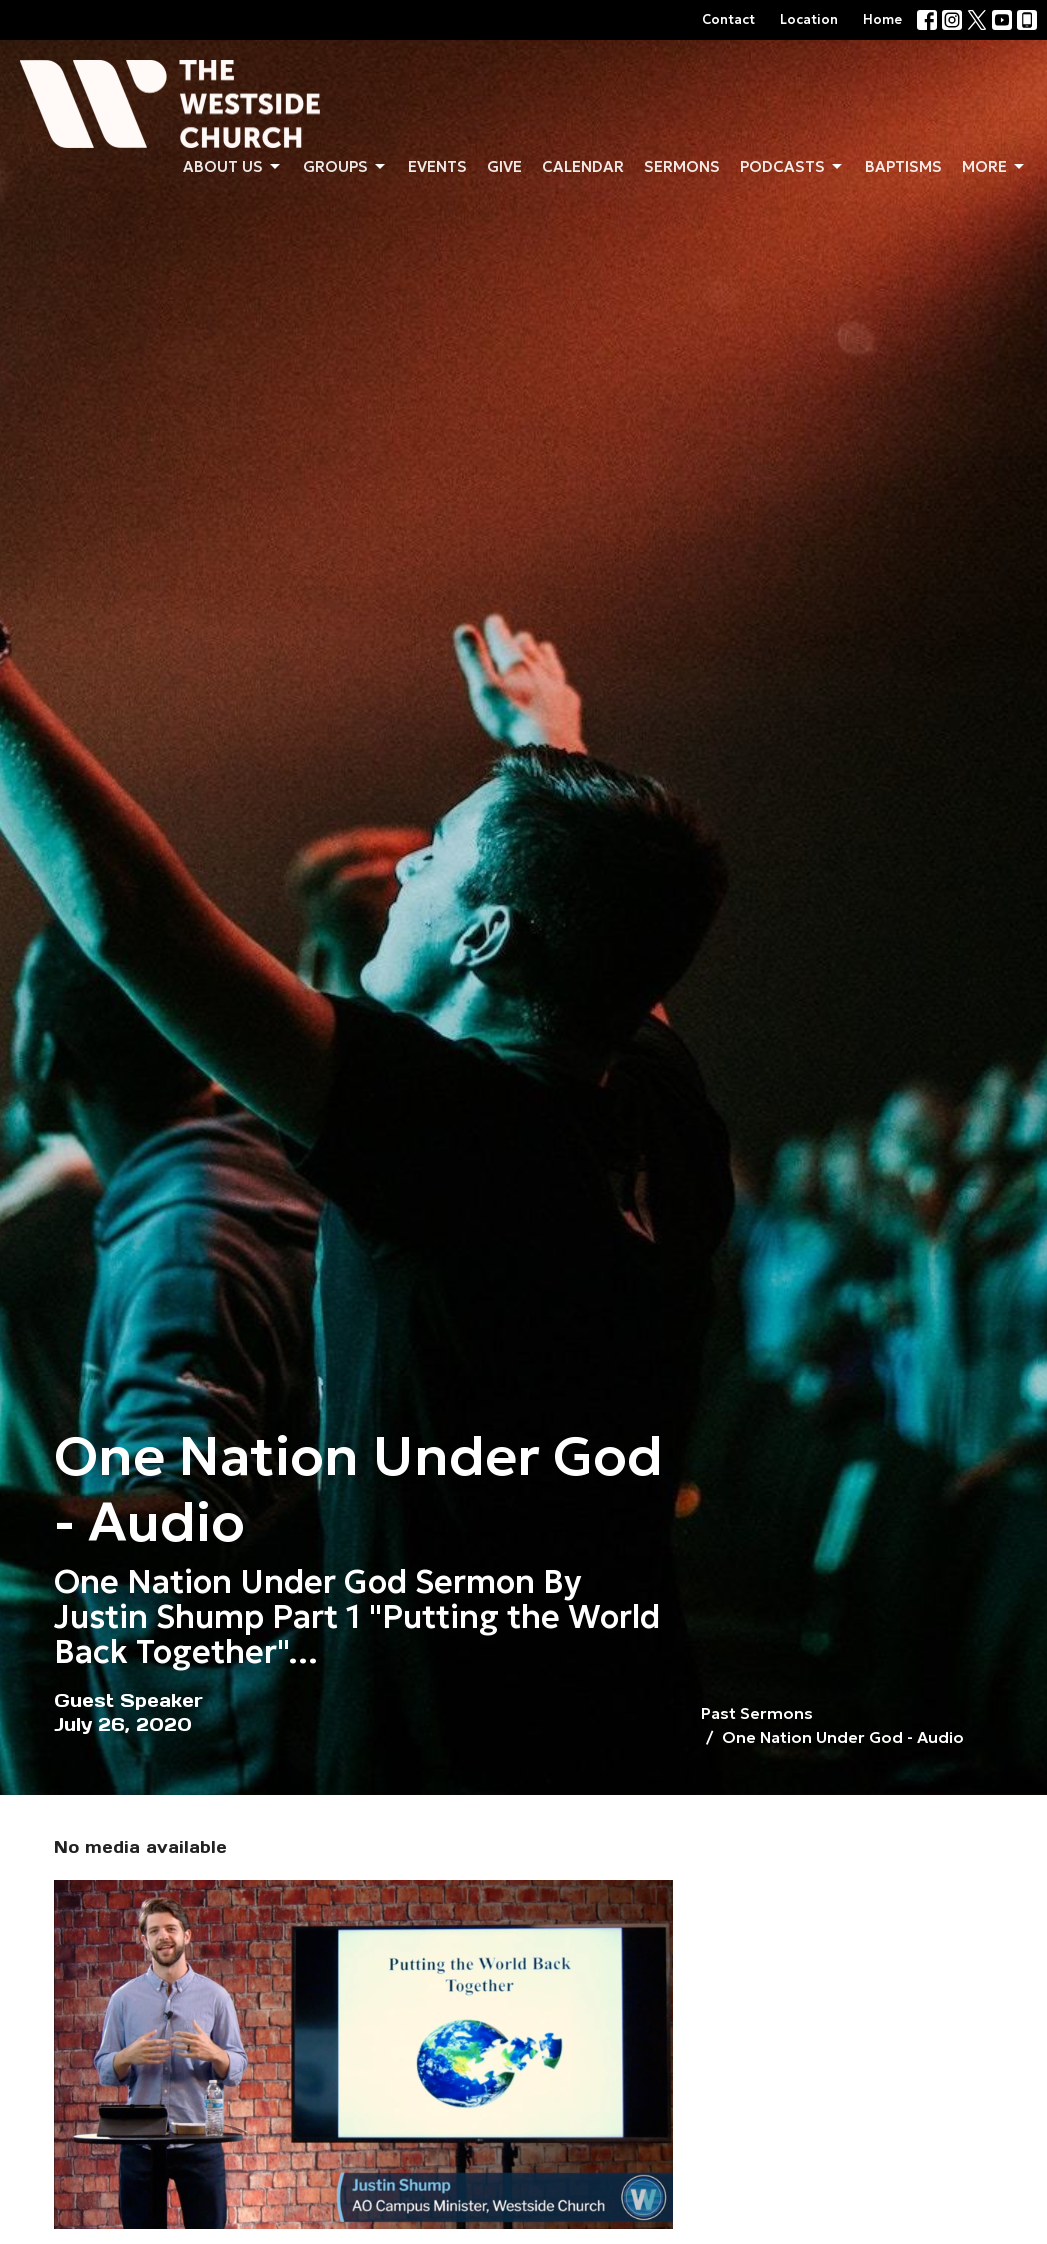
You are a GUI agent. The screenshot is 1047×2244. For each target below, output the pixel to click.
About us (233, 167)
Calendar (583, 166)
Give (504, 166)
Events (437, 166)
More (994, 167)
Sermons (682, 166)
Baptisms (903, 166)
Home (882, 19)
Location (809, 19)
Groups (345, 167)
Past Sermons (757, 1713)
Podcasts (792, 167)
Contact (728, 19)
